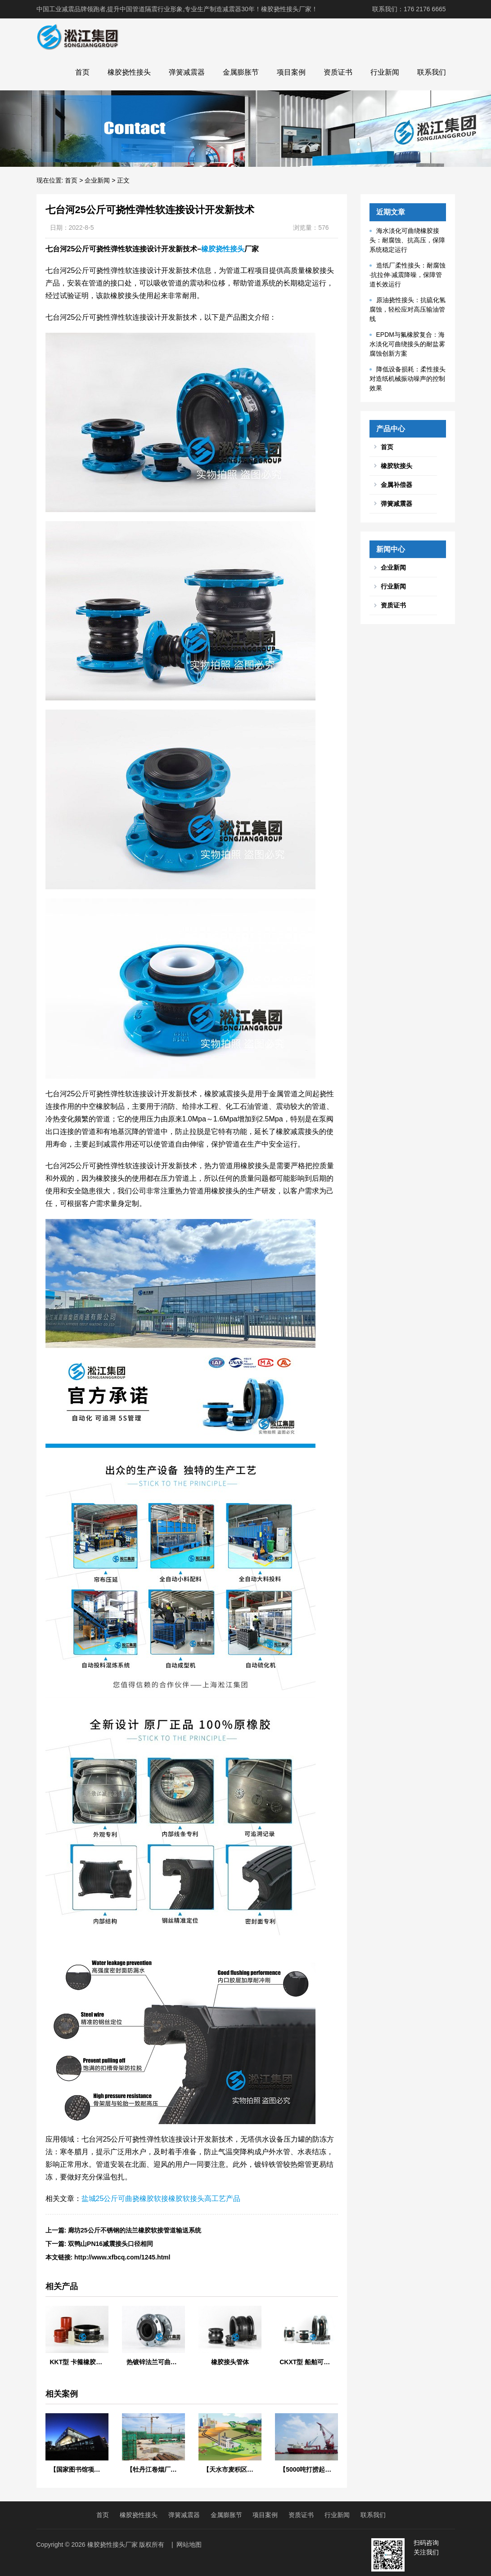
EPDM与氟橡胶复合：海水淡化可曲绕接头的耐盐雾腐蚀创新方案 (407, 344)
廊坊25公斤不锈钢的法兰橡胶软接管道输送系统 (134, 2230)
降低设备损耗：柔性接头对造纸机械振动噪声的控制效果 (407, 379)
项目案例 (291, 72)
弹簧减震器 (187, 72)
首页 (82, 72)
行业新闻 (384, 72)
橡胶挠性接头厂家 (112, 2544)
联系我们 (431, 72)
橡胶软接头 (396, 465)
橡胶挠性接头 (129, 72)
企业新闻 (97, 180)
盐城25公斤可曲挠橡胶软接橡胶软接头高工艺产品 (161, 2198)
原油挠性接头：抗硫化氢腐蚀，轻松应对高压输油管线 (407, 309)
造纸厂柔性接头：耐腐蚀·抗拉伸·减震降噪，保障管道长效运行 (407, 275)
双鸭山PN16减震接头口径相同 (110, 2243)
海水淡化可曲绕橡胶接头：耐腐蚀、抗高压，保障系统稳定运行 (407, 240)
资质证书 (338, 72)
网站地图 (189, 2544)
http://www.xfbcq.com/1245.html (122, 2257)
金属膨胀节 (241, 72)
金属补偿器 (396, 484)
